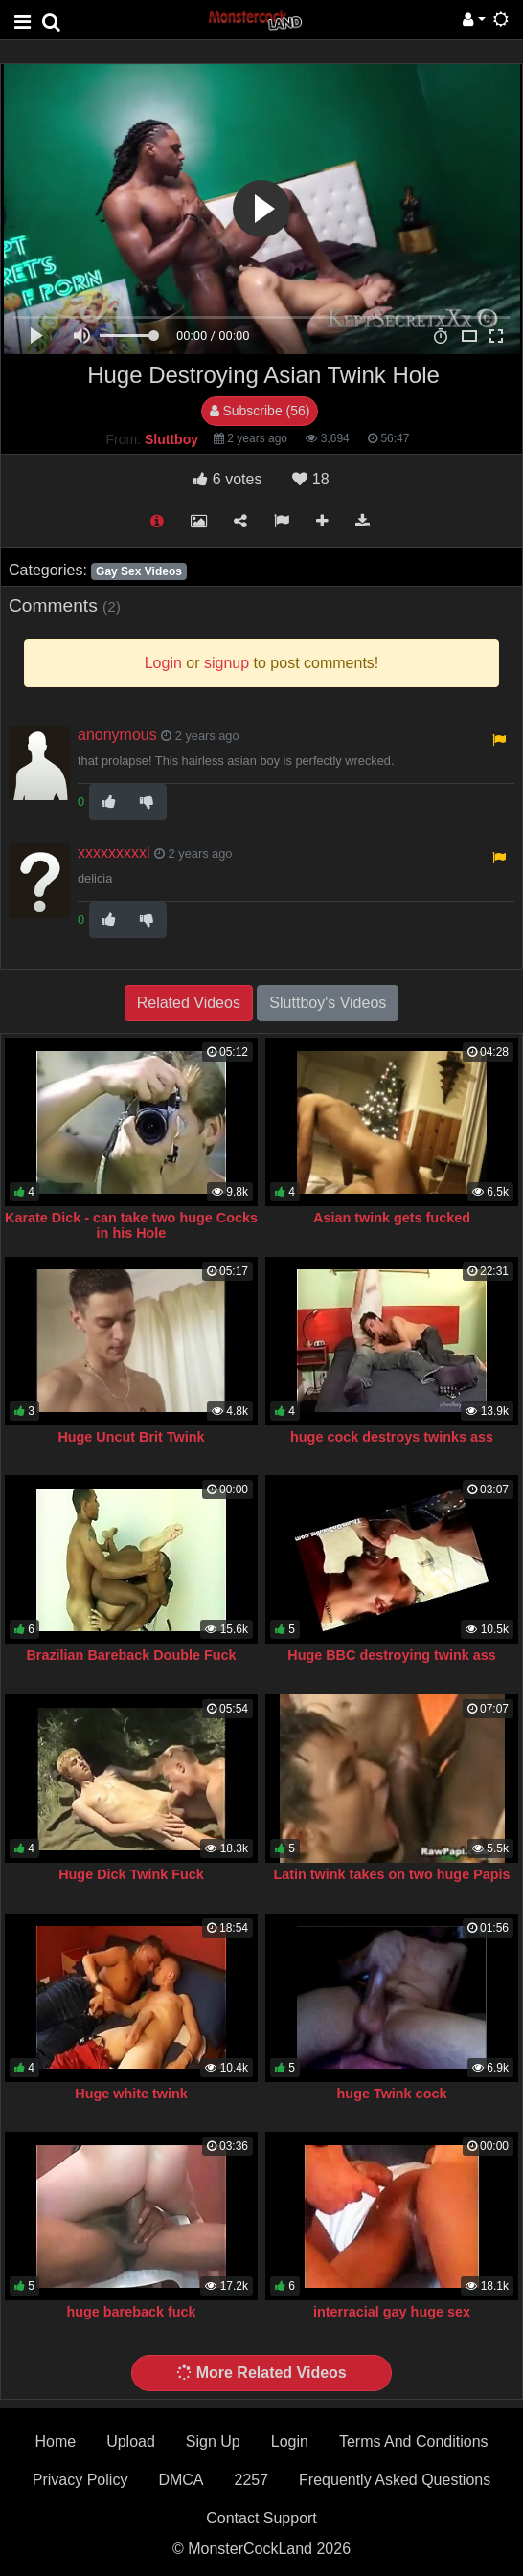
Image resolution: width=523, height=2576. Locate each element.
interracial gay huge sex (391, 2311)
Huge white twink (131, 2093)
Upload (130, 2441)
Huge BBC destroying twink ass (391, 1655)
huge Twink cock (392, 2093)
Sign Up (213, 2441)
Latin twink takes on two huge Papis (391, 1874)
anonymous (117, 735)
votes (227, 479)
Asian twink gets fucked (391, 1217)
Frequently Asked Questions (394, 2480)
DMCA (180, 2480)
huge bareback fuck (130, 2311)
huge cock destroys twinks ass (391, 1437)
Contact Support (261, 2518)
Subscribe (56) (260, 410)
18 (310, 479)
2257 (251, 2480)
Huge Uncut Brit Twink (130, 1437)
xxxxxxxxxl (114, 852)
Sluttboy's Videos (327, 1003)
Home (55, 2441)
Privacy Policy (80, 2480)
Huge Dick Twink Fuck (131, 1874)
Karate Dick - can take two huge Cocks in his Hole (131, 1225)
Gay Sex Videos (139, 571)
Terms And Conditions (414, 2441)
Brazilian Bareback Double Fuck (131, 1655)
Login (289, 2441)
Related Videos (188, 1003)
